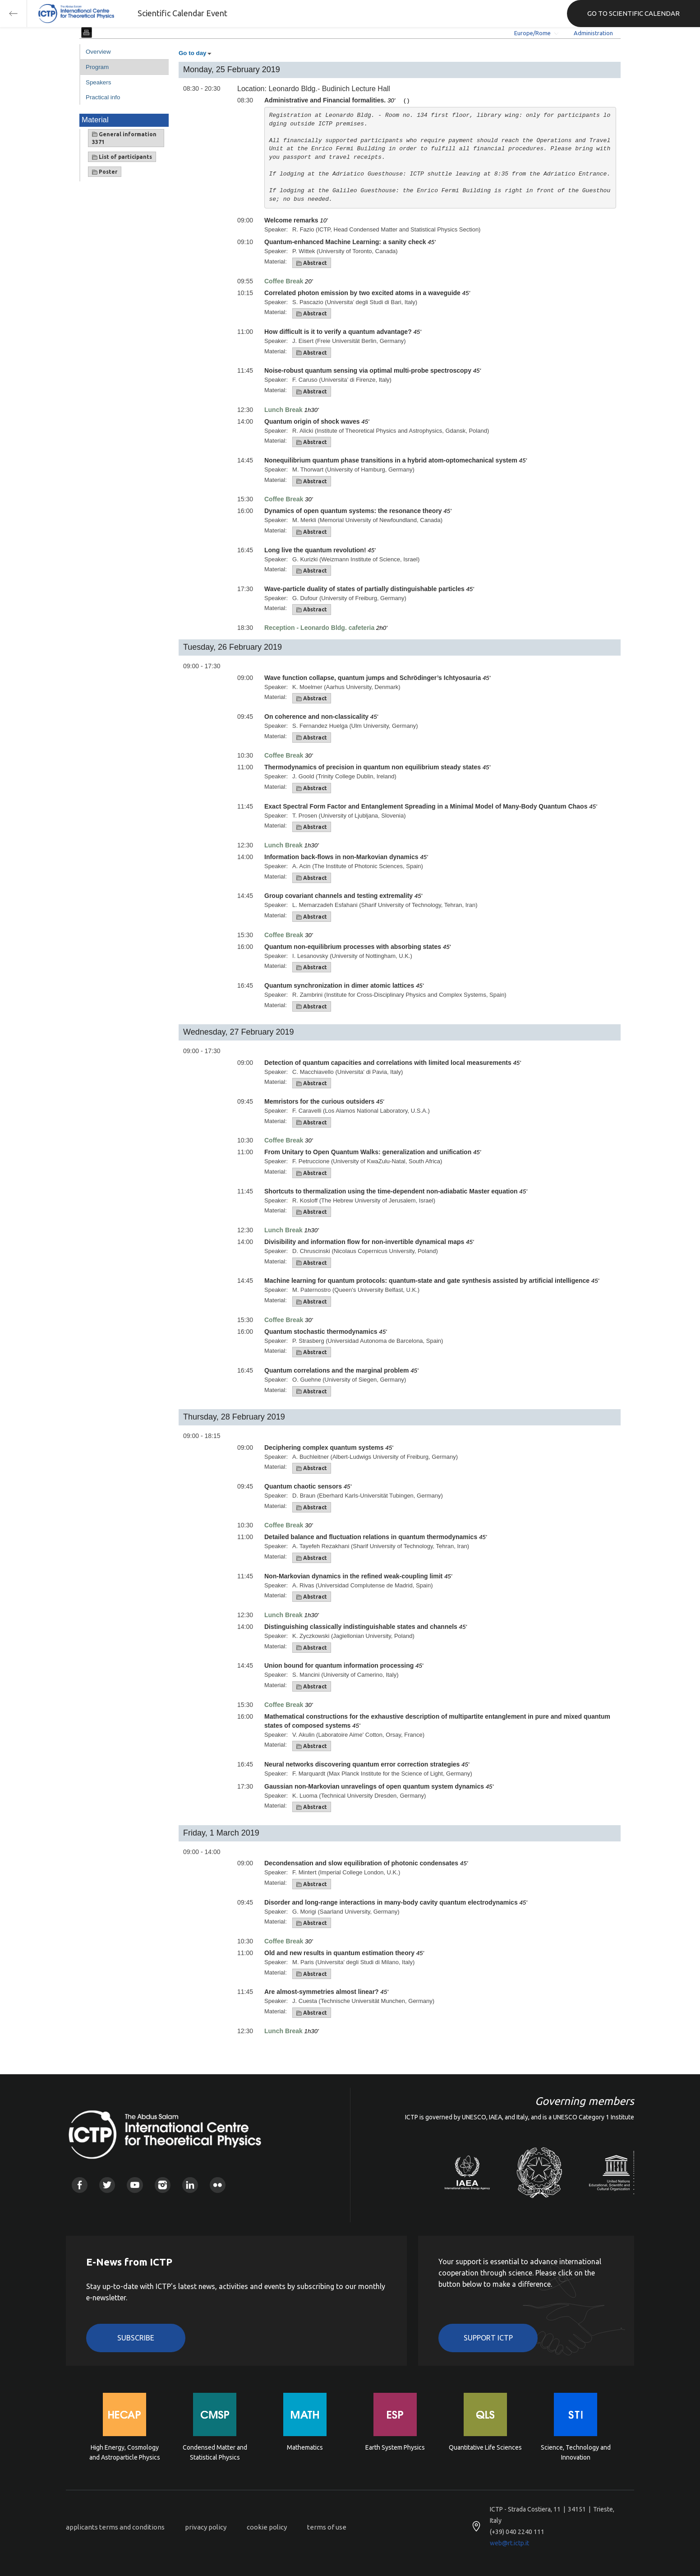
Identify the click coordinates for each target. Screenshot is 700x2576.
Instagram (162, 2185)
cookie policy (267, 2527)
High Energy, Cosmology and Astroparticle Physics (124, 2452)
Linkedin (190, 2185)
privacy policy (205, 2527)
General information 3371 (124, 138)
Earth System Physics (395, 2447)
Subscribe (135, 2338)
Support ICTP (488, 2338)
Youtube (135, 2185)
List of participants (122, 157)
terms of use (326, 2527)
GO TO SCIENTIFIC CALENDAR (633, 13)
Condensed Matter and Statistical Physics (215, 2452)
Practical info (103, 97)
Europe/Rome (532, 33)
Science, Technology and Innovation (576, 2452)
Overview (98, 51)
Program (97, 67)
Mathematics (305, 2447)
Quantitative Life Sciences (485, 2447)
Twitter (107, 2185)
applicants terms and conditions (115, 2527)
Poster (104, 172)
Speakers (98, 82)
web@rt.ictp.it (509, 2543)
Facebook (80, 2185)
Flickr (218, 2185)
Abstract (311, 263)
